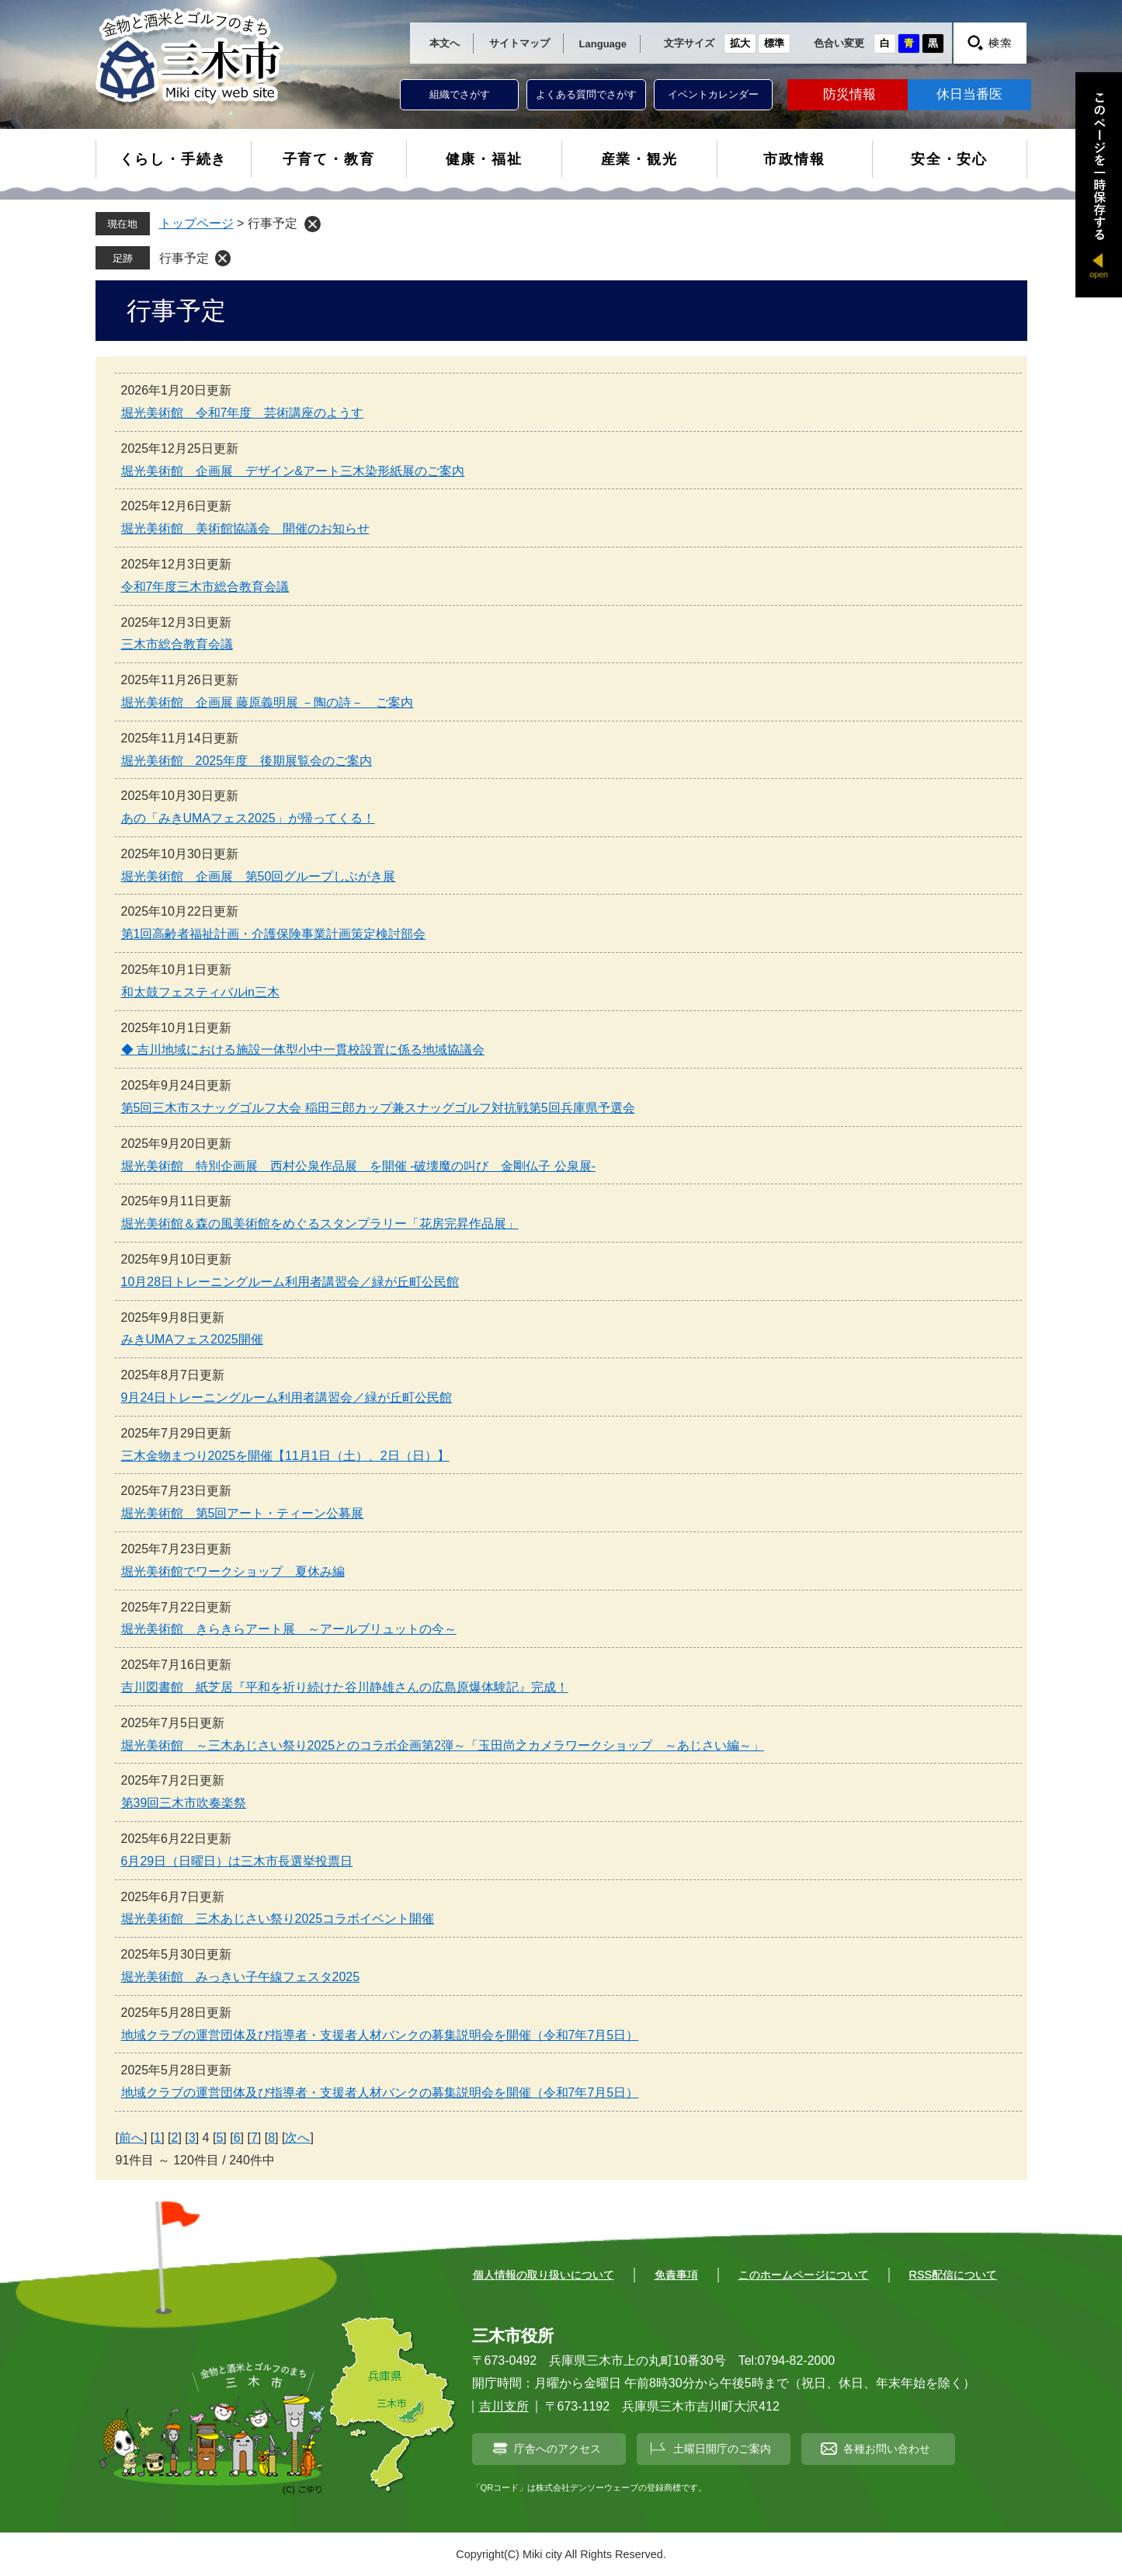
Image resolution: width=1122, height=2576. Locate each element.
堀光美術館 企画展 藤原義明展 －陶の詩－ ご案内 (267, 702)
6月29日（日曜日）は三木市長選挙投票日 (237, 1861)
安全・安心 (949, 159)
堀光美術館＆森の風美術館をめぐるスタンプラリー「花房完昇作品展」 (320, 1223)
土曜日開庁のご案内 (722, 2448)
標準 (774, 43)
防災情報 (849, 94)
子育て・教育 (329, 159)
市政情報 (794, 159)
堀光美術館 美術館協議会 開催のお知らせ (245, 528)
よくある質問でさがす (586, 94)
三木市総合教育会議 (177, 644)
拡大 (740, 43)
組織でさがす (459, 94)
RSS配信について (953, 2274)
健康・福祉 (484, 159)
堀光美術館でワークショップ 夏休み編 (233, 1571)
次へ (297, 2137)
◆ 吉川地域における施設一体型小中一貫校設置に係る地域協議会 (303, 1049)
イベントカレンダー (713, 94)
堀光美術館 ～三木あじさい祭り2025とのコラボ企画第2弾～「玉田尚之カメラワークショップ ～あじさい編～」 (443, 1745)
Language (603, 44)
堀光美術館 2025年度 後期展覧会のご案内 (247, 760)
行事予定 (184, 258)
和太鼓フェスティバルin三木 (200, 992)
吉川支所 (504, 2406)
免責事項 (676, 2274)
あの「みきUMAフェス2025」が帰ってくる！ (248, 818)
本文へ (444, 43)
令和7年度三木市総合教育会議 (205, 586)
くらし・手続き (174, 159)
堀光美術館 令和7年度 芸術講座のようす (242, 412)
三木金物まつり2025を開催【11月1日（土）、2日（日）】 (285, 1455)
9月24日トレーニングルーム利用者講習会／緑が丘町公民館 (287, 1397)
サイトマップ (519, 43)
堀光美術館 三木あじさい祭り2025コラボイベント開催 (278, 1918)
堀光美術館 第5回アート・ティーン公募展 (242, 1513)
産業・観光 (639, 159)
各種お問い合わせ (886, 2448)
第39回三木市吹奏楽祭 (184, 1802)
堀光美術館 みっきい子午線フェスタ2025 (240, 1976)
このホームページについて (803, 2274)
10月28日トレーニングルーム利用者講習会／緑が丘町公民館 (290, 1281)
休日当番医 (969, 94)
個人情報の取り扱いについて (543, 2274)
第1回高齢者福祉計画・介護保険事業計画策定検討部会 (273, 933)
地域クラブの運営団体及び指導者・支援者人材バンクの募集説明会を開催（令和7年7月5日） (380, 2035)
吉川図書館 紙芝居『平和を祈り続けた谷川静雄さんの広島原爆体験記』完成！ (344, 1687)
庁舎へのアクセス (557, 2448)
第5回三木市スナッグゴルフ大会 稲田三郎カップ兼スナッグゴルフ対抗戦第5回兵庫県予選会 (378, 1107)
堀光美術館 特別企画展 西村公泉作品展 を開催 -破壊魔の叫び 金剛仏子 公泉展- (358, 1166)
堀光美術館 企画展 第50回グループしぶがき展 (258, 876)
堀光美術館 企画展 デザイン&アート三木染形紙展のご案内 (293, 471)
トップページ (196, 223)
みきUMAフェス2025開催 (192, 1339)
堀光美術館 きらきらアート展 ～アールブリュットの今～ (289, 1629)
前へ (131, 2137)
